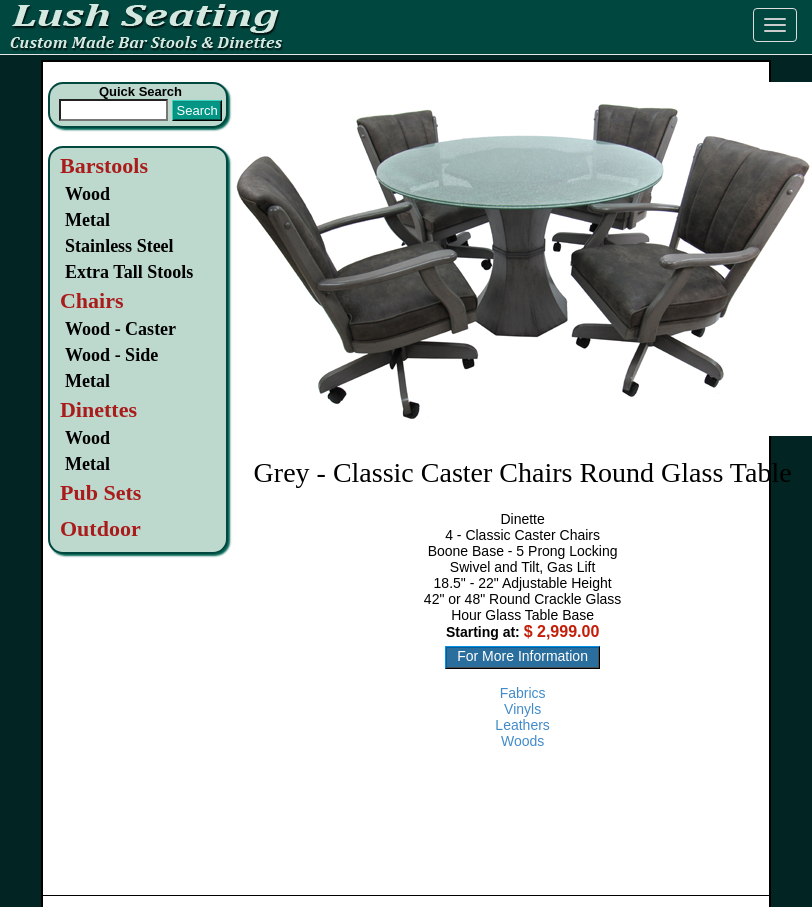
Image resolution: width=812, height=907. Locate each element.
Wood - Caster (120, 329)
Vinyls (522, 709)
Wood (87, 194)
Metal (87, 220)
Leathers (522, 725)
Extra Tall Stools (129, 272)
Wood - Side (111, 355)
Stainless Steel (119, 246)
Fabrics (523, 693)
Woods (522, 741)
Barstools (104, 165)
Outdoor (100, 528)
